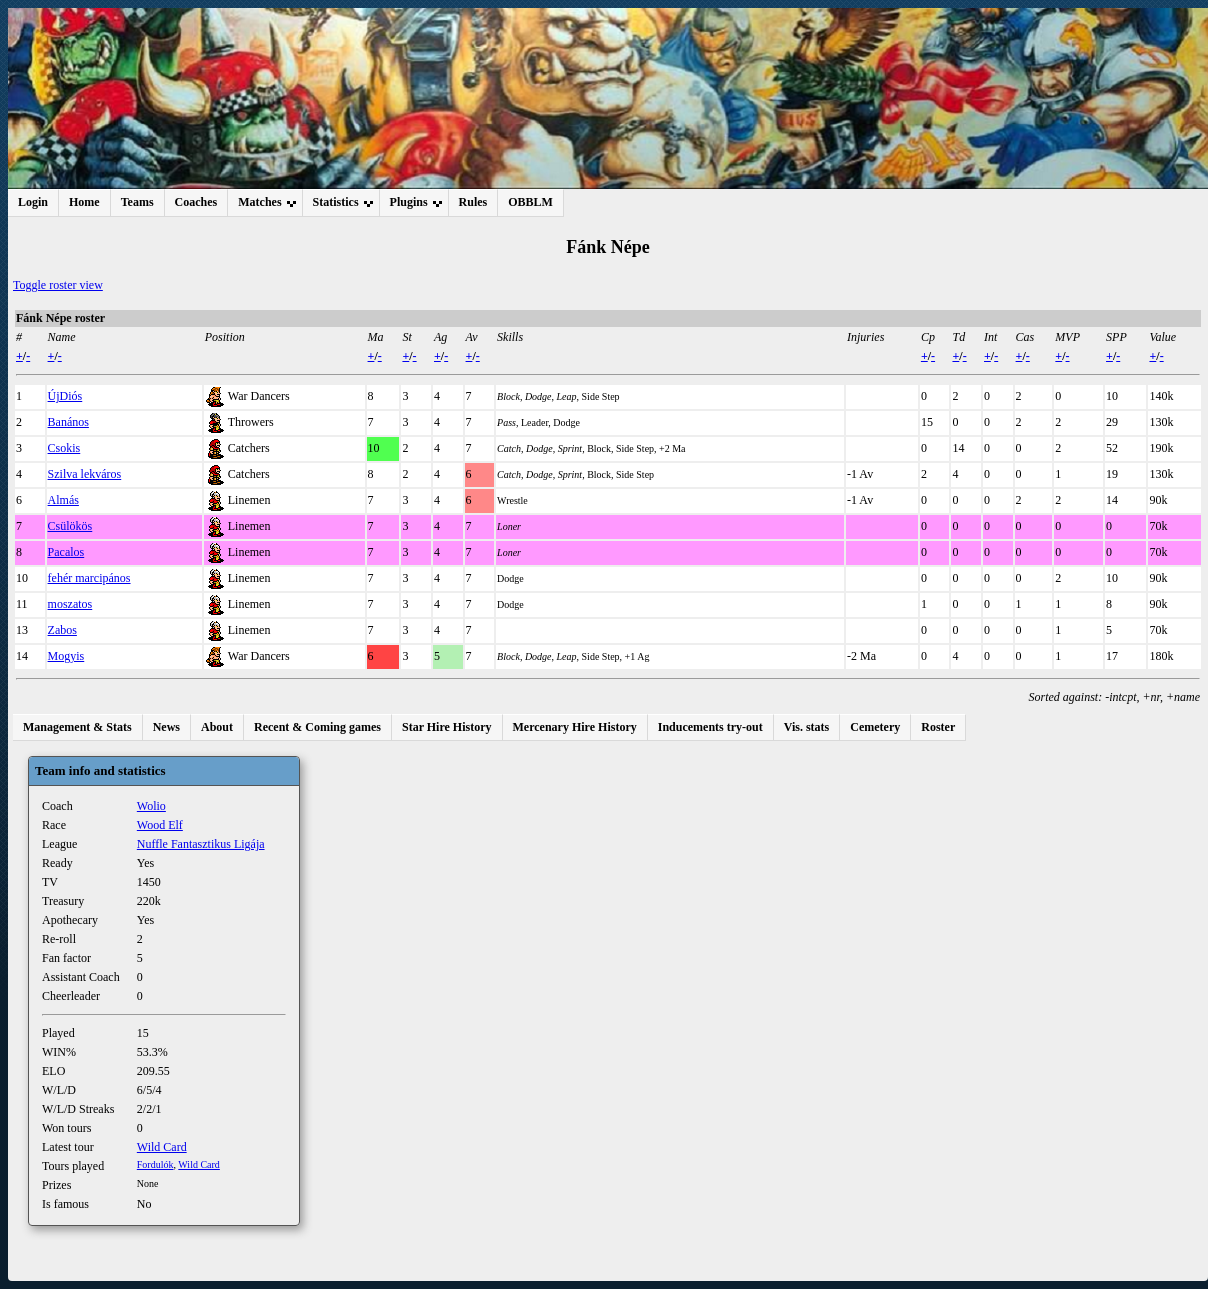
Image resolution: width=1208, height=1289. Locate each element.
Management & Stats (77, 727)
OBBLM (530, 202)
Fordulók (155, 1164)
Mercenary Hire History (575, 727)
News (166, 727)
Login (33, 202)
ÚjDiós (65, 396)
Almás (63, 500)
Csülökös (70, 526)
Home (84, 202)
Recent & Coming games (317, 727)
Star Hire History (447, 727)
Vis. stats (807, 727)
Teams (137, 202)
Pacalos (66, 552)
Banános (68, 422)
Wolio (151, 806)
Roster (938, 727)
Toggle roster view (58, 285)
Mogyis (66, 656)
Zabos (62, 630)
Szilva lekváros (85, 474)
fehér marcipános (89, 578)
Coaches (196, 202)
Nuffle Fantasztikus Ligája (201, 844)
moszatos (70, 604)
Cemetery (875, 727)
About (217, 727)
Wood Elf (160, 825)
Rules (473, 202)
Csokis (64, 448)
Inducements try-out (710, 727)
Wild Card (162, 1147)
